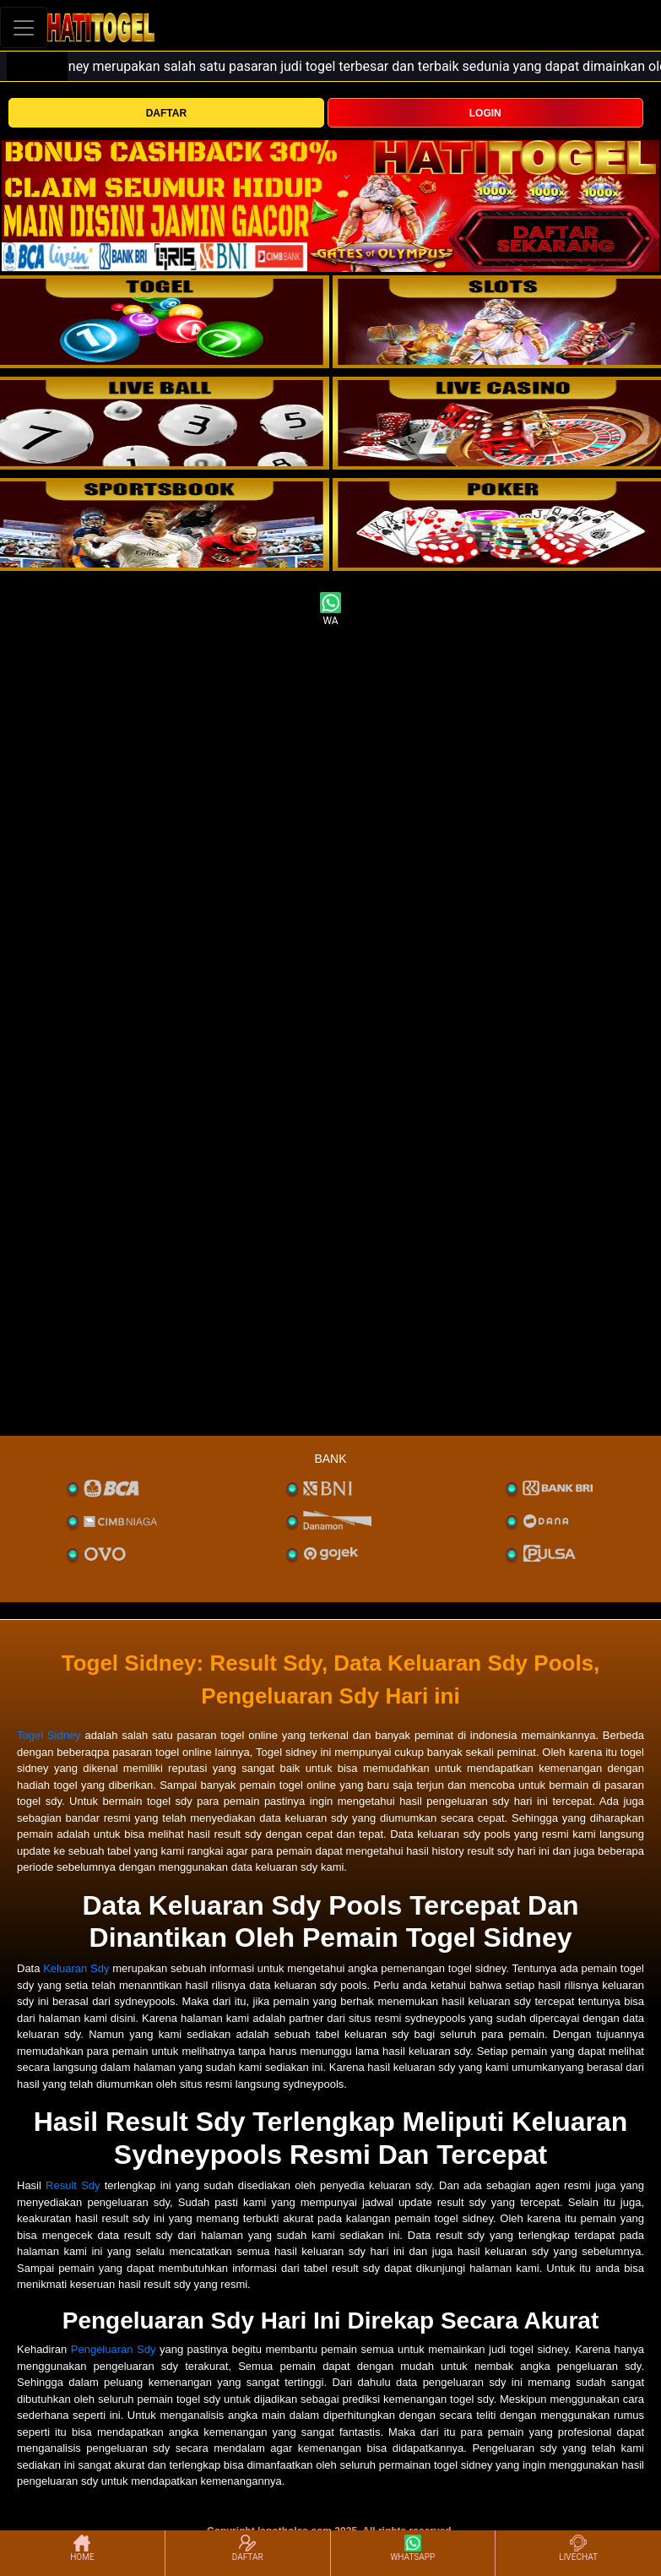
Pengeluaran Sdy (113, 2349)
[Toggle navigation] (23, 27)
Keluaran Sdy (76, 1968)
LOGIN (485, 113)
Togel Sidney (49, 1735)
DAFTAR (166, 113)
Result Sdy (73, 2185)
